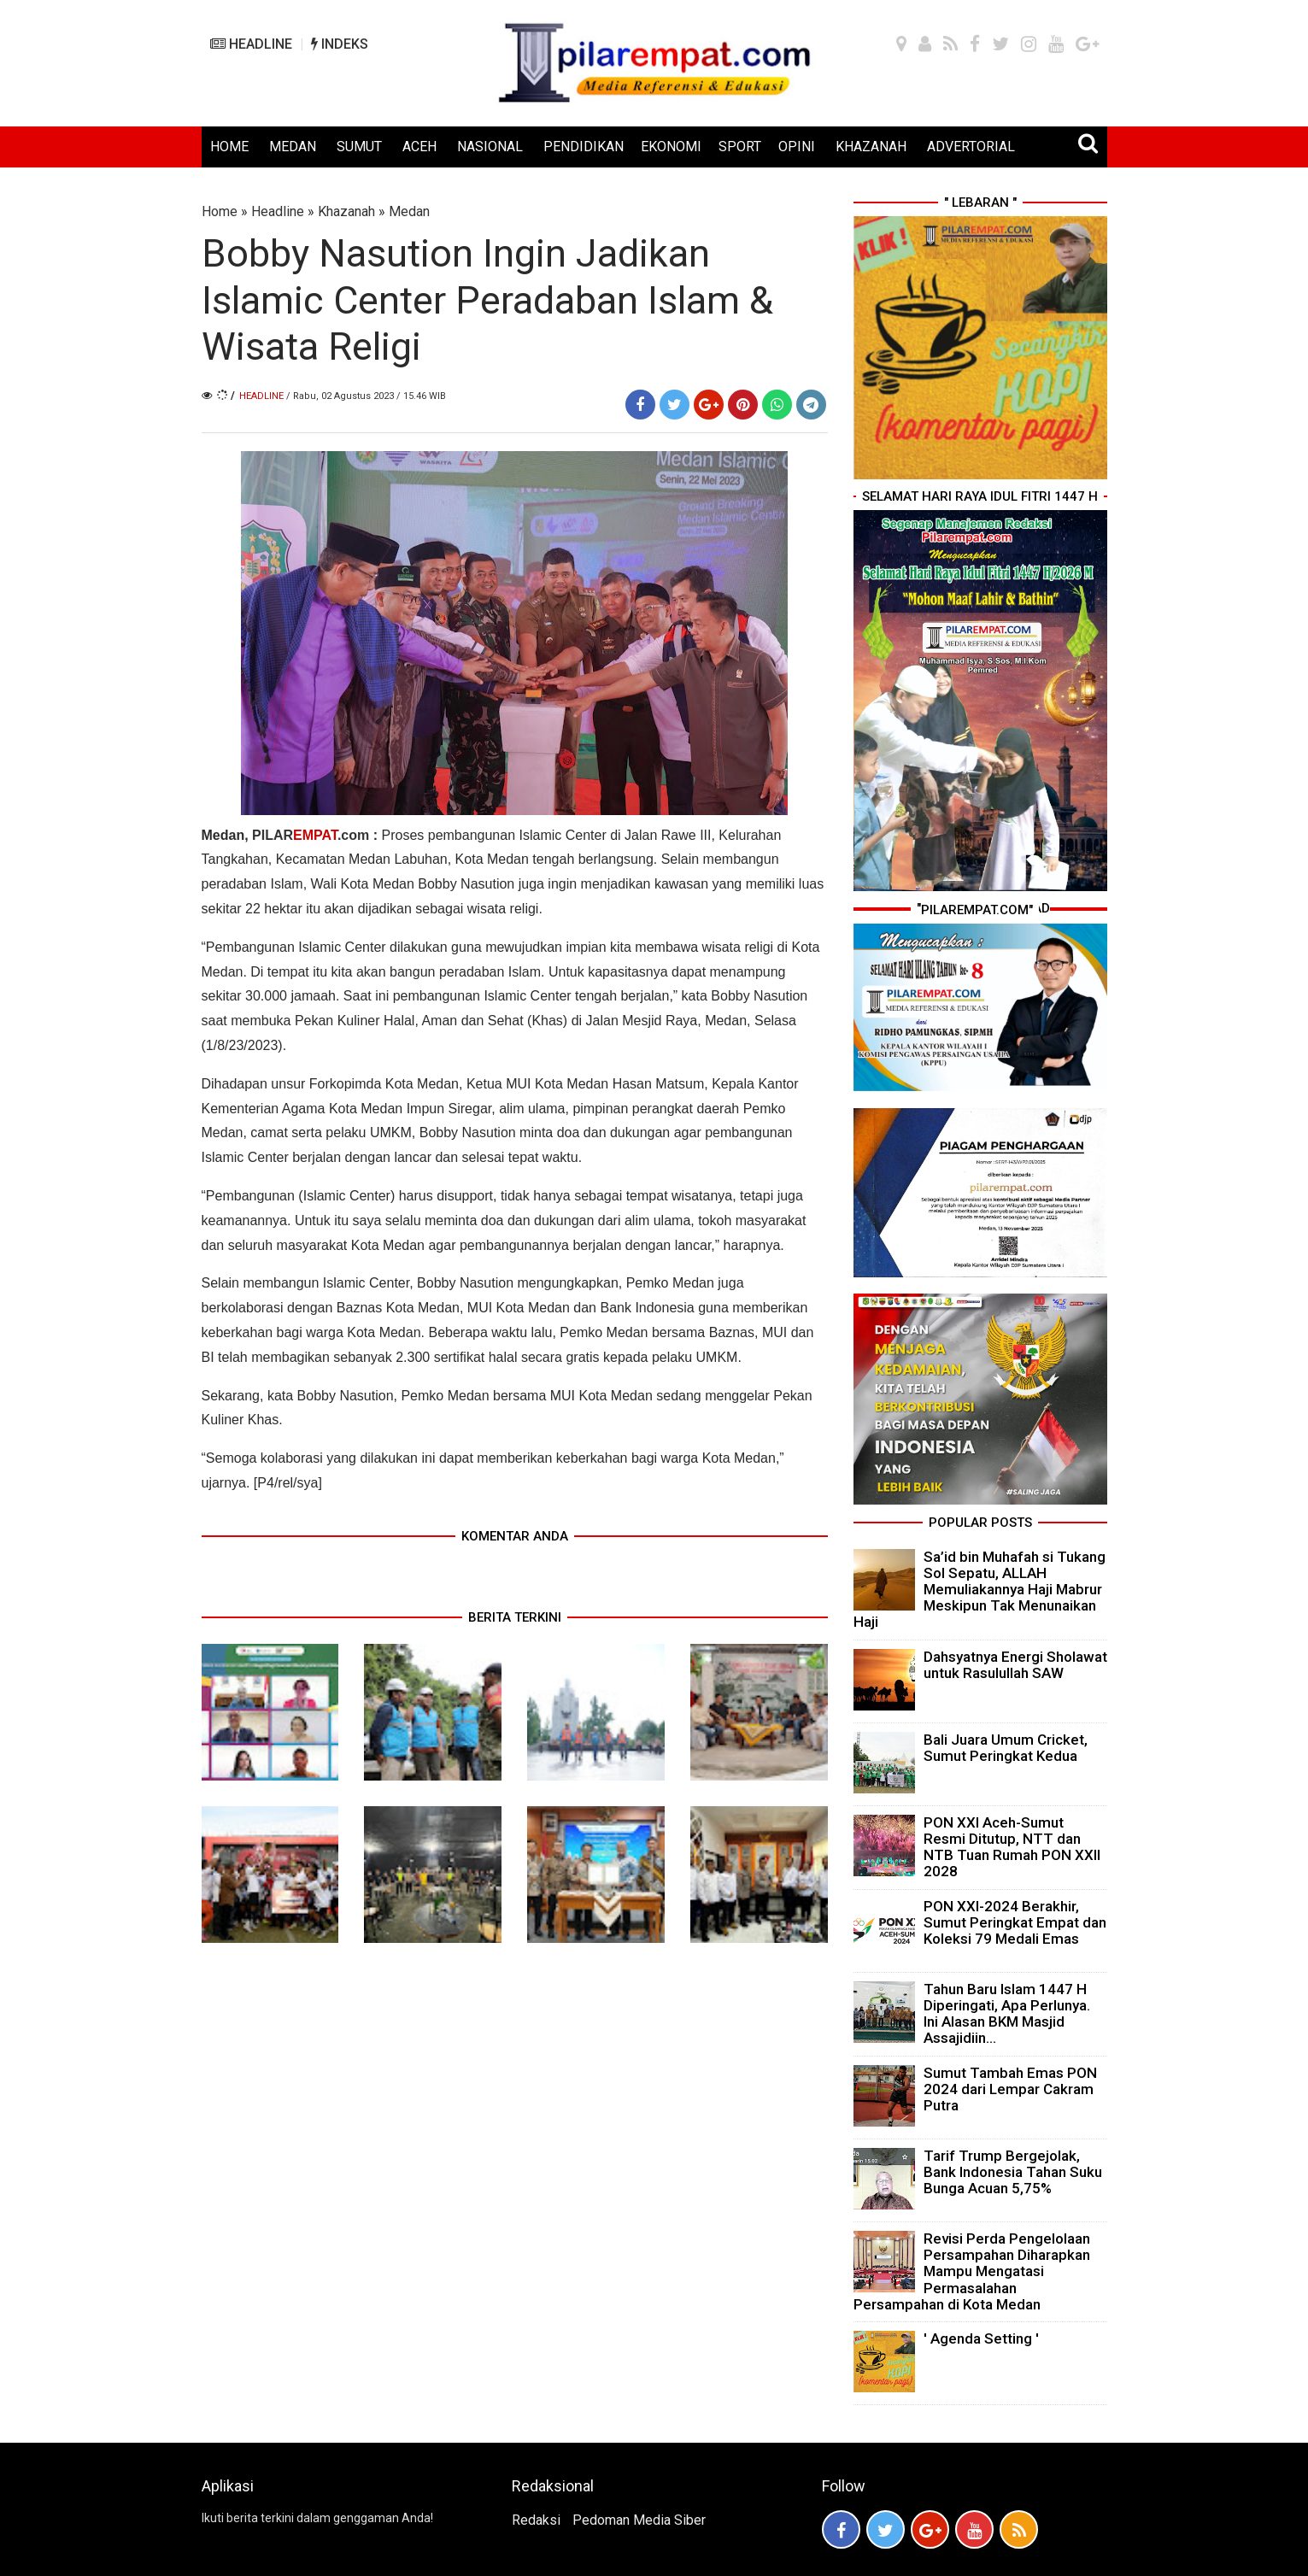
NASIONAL (490, 146)
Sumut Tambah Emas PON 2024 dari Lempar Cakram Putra (1010, 2089)
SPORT (740, 146)
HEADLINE (251, 44)
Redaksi (536, 2520)
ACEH (419, 146)
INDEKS (339, 44)
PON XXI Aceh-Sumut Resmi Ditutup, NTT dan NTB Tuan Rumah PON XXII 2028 (1012, 1847)
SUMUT (359, 146)
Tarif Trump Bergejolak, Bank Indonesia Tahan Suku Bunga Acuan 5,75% (1013, 2172)
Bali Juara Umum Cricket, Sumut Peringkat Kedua (1006, 1747)
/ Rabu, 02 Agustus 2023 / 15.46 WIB (366, 396)
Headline (277, 211)
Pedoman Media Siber (639, 2520)
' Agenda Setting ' (981, 2338)
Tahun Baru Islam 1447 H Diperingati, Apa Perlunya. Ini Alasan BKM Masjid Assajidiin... (1007, 2013)
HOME (229, 146)
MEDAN (292, 146)
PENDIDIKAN (583, 146)
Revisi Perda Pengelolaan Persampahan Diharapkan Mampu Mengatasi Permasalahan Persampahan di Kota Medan (971, 2271)
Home (220, 211)
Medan (409, 211)
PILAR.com (310, 835)
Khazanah (346, 211)
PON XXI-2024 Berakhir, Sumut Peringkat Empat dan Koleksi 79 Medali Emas (1015, 1922)
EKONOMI (671, 146)
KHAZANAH (871, 146)
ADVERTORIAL (971, 146)
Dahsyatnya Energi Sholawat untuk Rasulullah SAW (1015, 1664)
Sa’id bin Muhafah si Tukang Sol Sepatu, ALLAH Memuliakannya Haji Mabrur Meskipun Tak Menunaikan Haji (979, 1589)
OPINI (796, 146)
